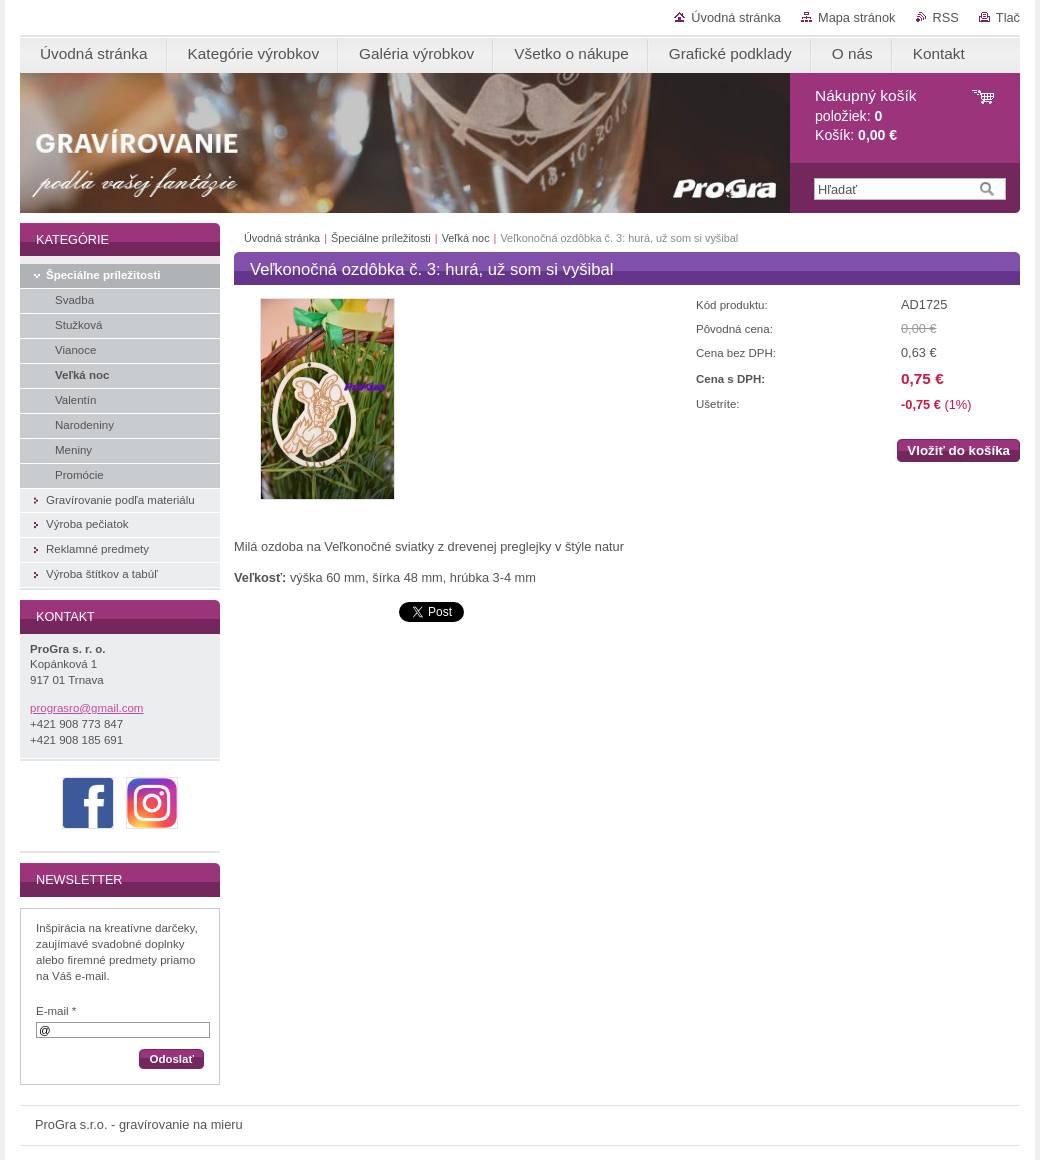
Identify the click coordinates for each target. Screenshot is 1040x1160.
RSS (946, 17)
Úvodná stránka (736, 17)
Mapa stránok (857, 17)
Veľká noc (466, 238)
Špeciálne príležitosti (381, 238)
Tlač (1008, 17)
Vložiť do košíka (958, 450)
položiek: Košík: (865, 115)
